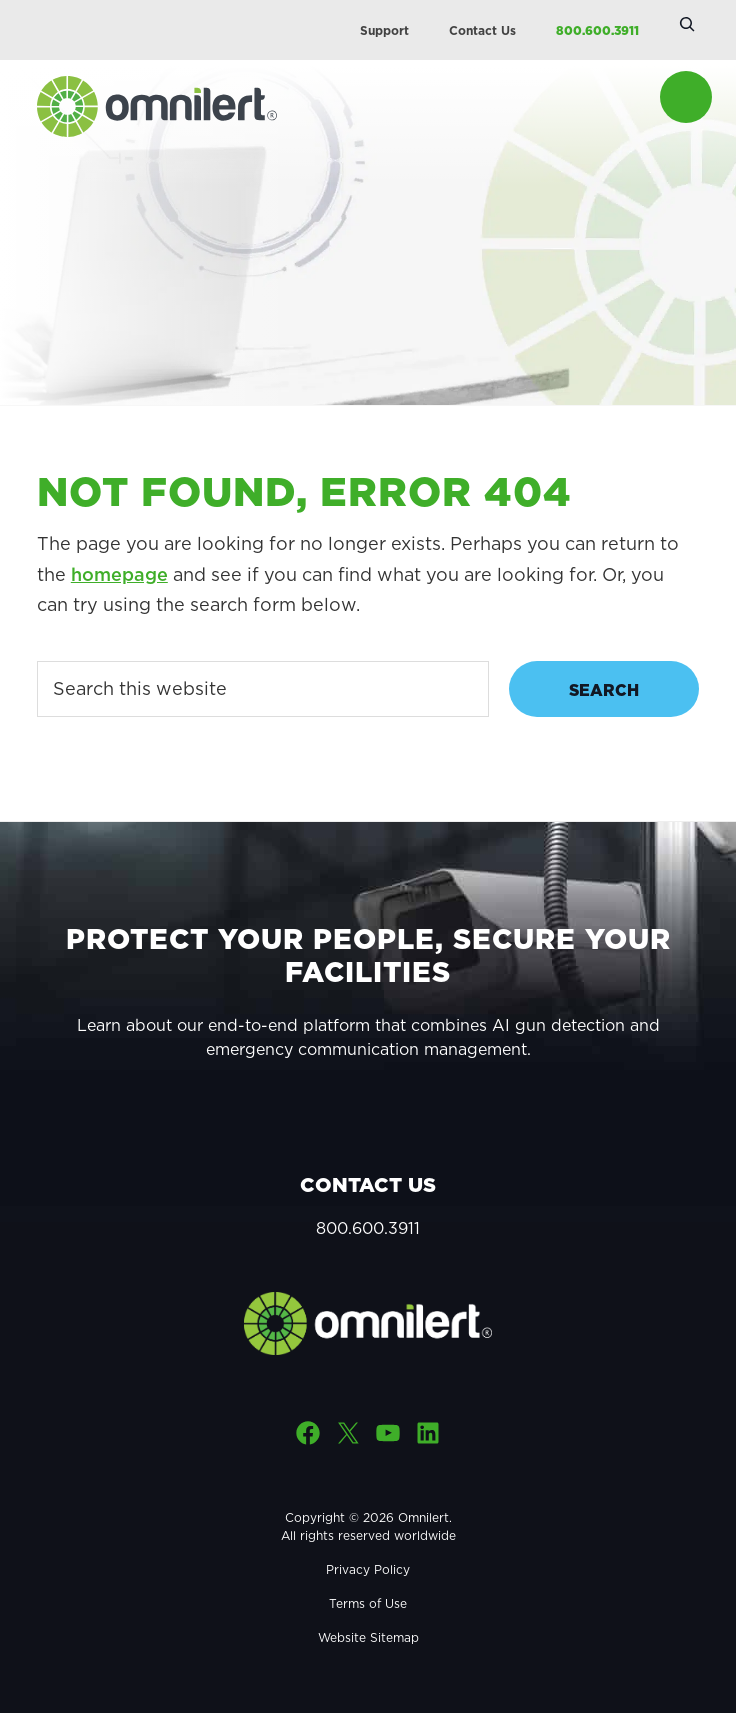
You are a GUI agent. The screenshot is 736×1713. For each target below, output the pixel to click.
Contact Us (482, 30)
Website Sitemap (368, 1637)
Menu (686, 97)
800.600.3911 (597, 30)
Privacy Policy (368, 1569)
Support (384, 30)
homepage (119, 574)
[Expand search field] (687, 24)
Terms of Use (368, 1603)
